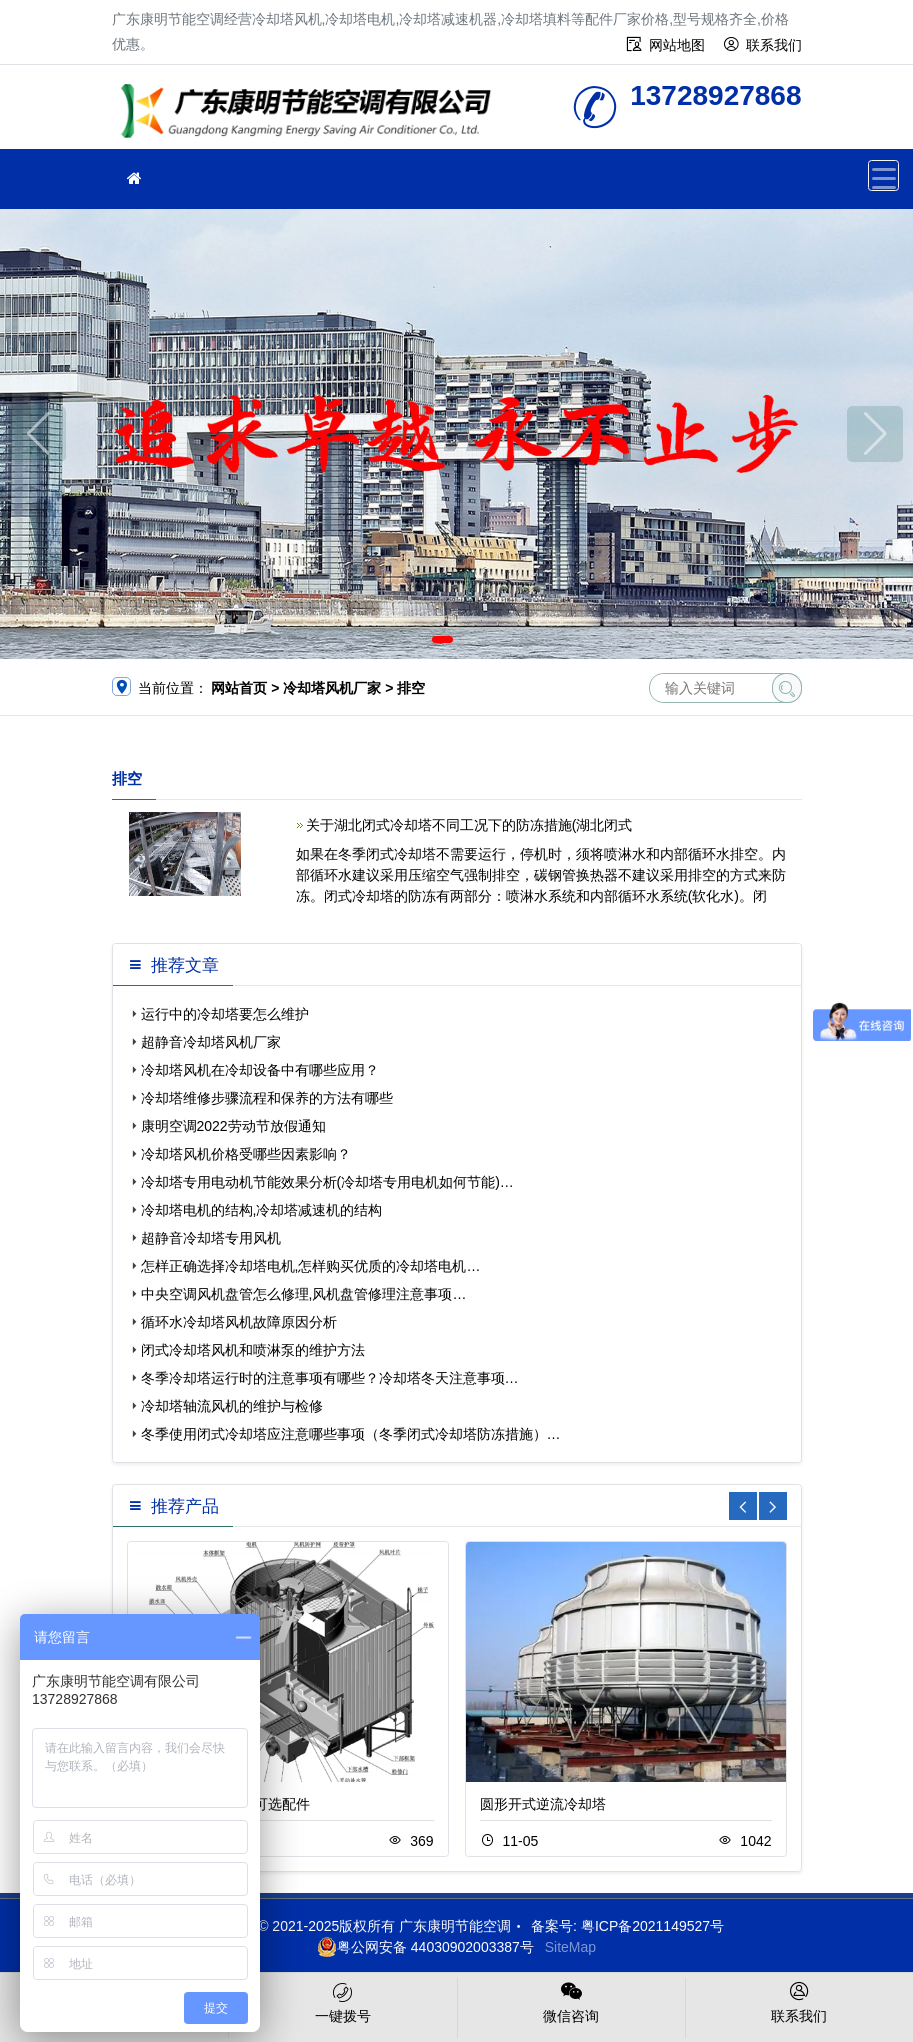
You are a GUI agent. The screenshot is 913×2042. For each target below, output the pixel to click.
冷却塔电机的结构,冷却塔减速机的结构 (262, 1210)
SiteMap (570, 1947)
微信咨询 (571, 2001)
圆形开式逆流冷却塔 (543, 1804)
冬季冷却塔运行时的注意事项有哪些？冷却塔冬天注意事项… (330, 1378)
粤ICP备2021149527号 (652, 1926)
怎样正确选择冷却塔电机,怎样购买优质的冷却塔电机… (311, 1266)
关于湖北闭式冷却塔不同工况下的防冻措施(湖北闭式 (469, 825)
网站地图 (677, 45)
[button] (442, 639)
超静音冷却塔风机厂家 (211, 1042)
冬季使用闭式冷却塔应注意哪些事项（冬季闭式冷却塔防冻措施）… (351, 1434)
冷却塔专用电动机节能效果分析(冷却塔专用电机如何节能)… (327, 1182)
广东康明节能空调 (312, 113)
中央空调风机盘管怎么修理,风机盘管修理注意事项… (304, 1294)
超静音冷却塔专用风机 (211, 1238)
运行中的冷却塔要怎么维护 (225, 1014)
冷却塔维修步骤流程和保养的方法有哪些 (267, 1098)
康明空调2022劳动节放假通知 (233, 1126)
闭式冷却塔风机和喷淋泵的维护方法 (253, 1350)
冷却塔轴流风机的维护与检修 (232, 1406)
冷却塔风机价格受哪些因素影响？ (246, 1154)
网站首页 (239, 688)
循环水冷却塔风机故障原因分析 (239, 1322)
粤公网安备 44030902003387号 (425, 1947)
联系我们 (774, 45)
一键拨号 (342, 2001)
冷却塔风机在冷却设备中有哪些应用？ (260, 1070)
